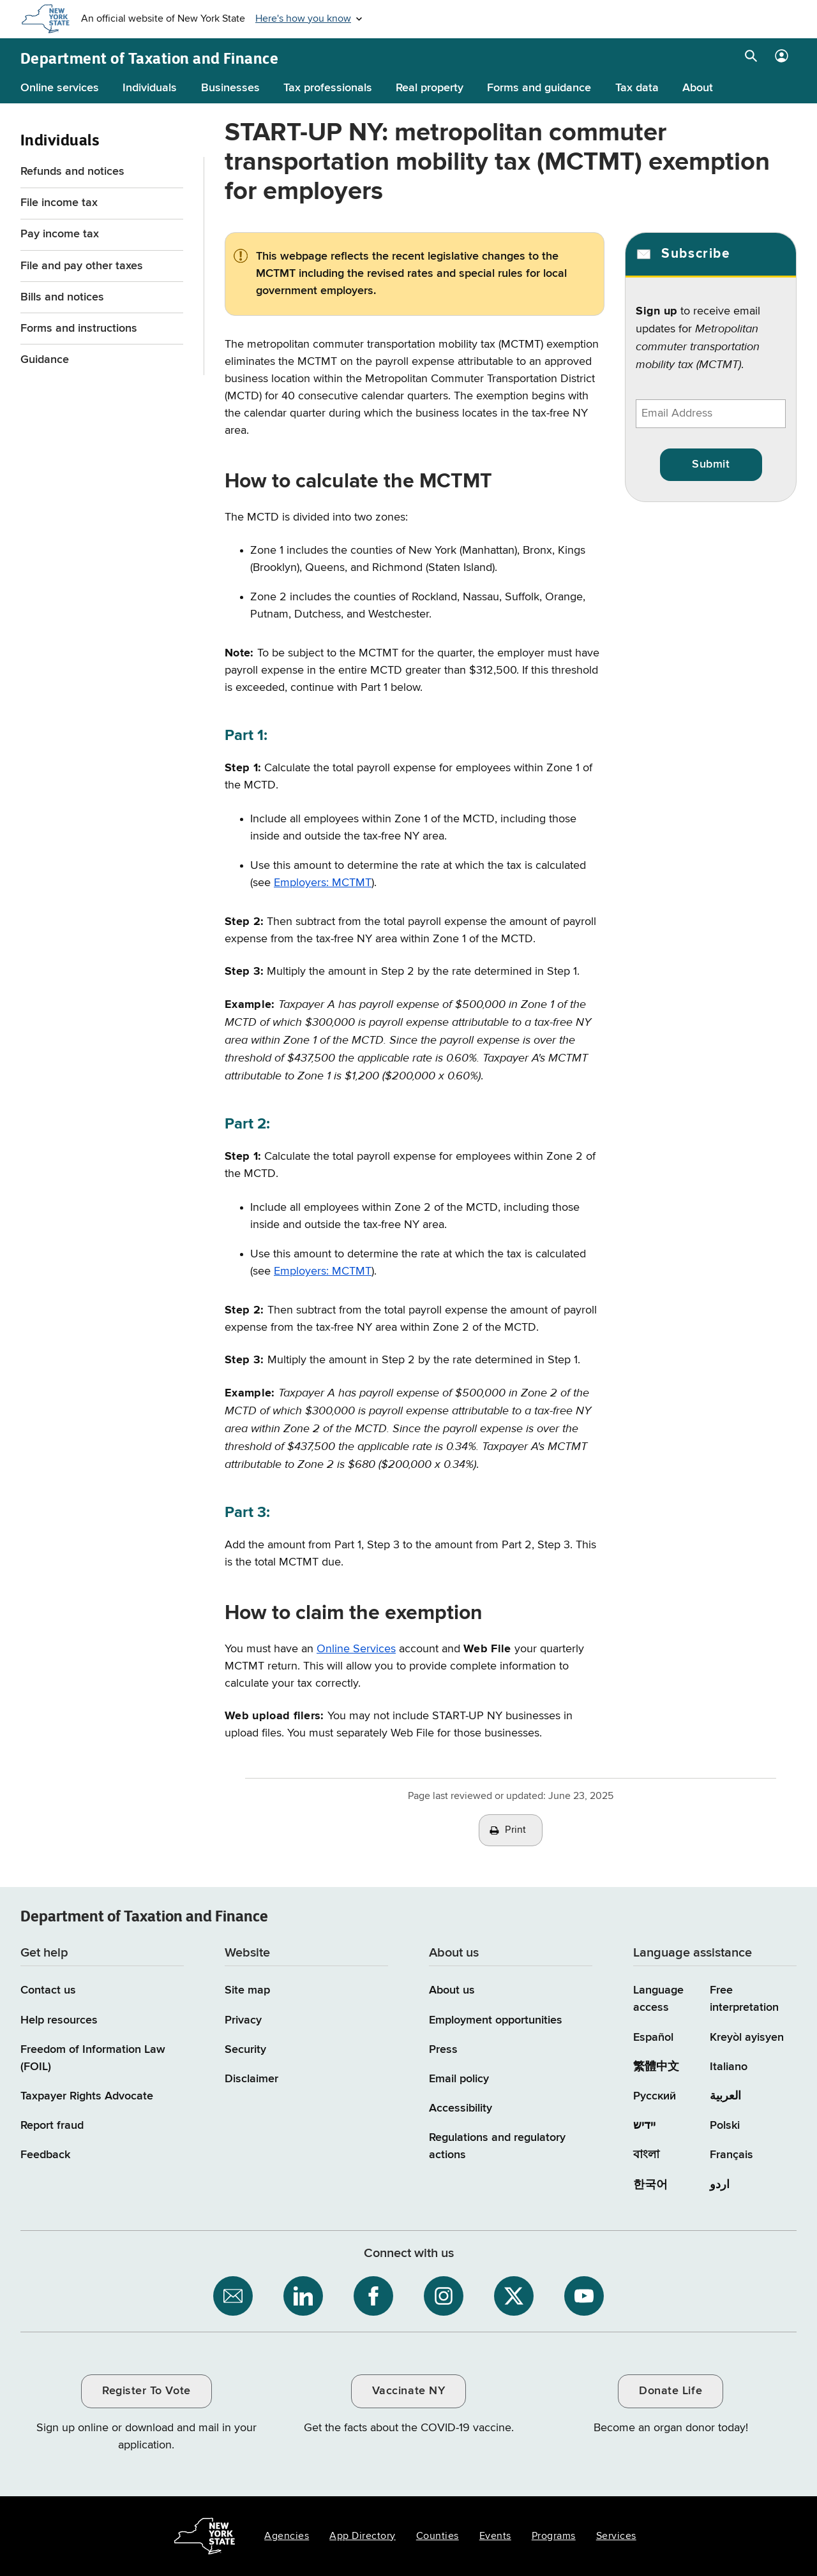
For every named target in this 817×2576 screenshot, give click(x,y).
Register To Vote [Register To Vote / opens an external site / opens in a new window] (146, 2391)
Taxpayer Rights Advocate (86, 2096)
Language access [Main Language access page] (658, 1999)
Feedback (45, 2155)
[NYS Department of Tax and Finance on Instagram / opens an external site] (443, 2296)
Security (245, 2049)
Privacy (243, 2020)
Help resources (59, 2020)
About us (452, 1990)
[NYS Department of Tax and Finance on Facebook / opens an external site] (373, 2296)
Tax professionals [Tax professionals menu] (327, 88)
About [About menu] (697, 88)
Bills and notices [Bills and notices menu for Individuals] (62, 297)
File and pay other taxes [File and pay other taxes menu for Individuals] (81, 266)
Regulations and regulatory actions (497, 2146)
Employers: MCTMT (322, 883)
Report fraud (52, 2125)
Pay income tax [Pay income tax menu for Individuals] (59, 234)
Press (443, 2049)
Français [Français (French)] (731, 2155)
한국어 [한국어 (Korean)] (650, 2185)
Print (516, 1830)
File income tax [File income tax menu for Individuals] (59, 203)
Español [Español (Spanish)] (653, 2037)
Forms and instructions (78, 328)
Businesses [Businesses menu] (230, 88)
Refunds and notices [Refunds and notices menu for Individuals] (72, 171)
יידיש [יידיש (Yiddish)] (644, 2125)
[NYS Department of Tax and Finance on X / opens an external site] (514, 2296)
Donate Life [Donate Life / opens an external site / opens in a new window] (670, 2391)
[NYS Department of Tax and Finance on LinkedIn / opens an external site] (303, 2296)
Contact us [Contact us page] (48, 1990)
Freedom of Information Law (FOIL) (92, 2058)
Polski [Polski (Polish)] (725, 2125)
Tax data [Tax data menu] (637, 88)
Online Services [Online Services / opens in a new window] (356, 1649)
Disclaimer (251, 2079)
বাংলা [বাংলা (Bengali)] (646, 2155)
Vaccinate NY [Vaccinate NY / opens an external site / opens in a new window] (408, 2391)
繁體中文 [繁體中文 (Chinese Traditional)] (656, 2067)
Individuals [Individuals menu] (150, 88)
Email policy (459, 2079)
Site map (247, 1990)
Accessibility (460, 2108)
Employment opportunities (495, 2020)
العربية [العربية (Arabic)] (725, 2096)
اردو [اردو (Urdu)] (720, 2185)
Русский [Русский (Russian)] (654, 2096)
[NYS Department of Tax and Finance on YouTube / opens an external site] (584, 2296)
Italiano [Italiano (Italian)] (728, 2067)
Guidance (44, 360)
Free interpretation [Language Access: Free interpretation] (744, 1999)
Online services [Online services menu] (59, 88)
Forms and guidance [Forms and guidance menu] (539, 88)
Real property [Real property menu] (429, 88)
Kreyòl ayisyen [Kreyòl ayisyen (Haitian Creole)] (747, 2037)
